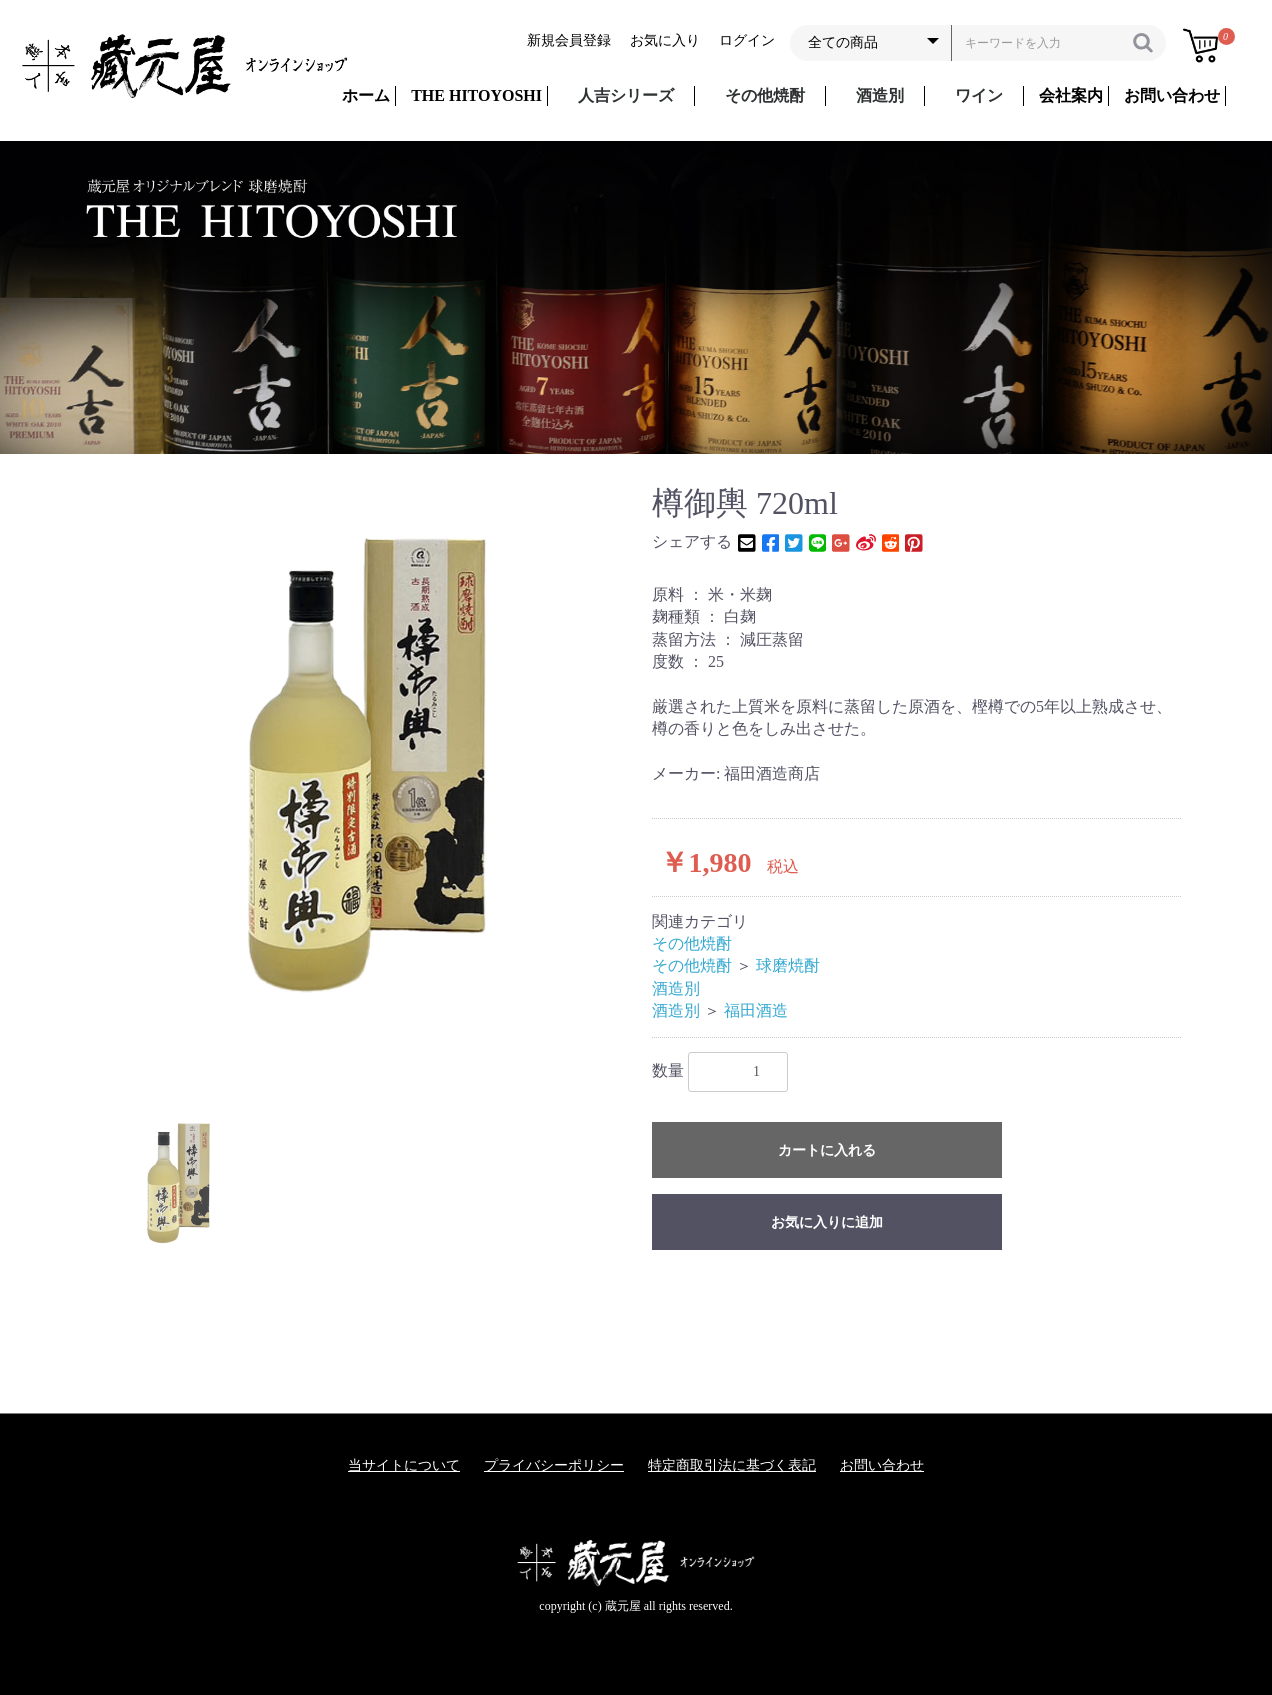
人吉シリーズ (626, 95)
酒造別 (880, 95)
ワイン (979, 95)
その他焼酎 (765, 95)
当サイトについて (404, 1465)
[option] (363, 762)
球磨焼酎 (788, 965)
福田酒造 (756, 1010)
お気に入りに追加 (827, 1222)
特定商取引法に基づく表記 (732, 1465)
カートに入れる (827, 1150)
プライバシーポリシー (554, 1465)
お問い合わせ (882, 1465)
